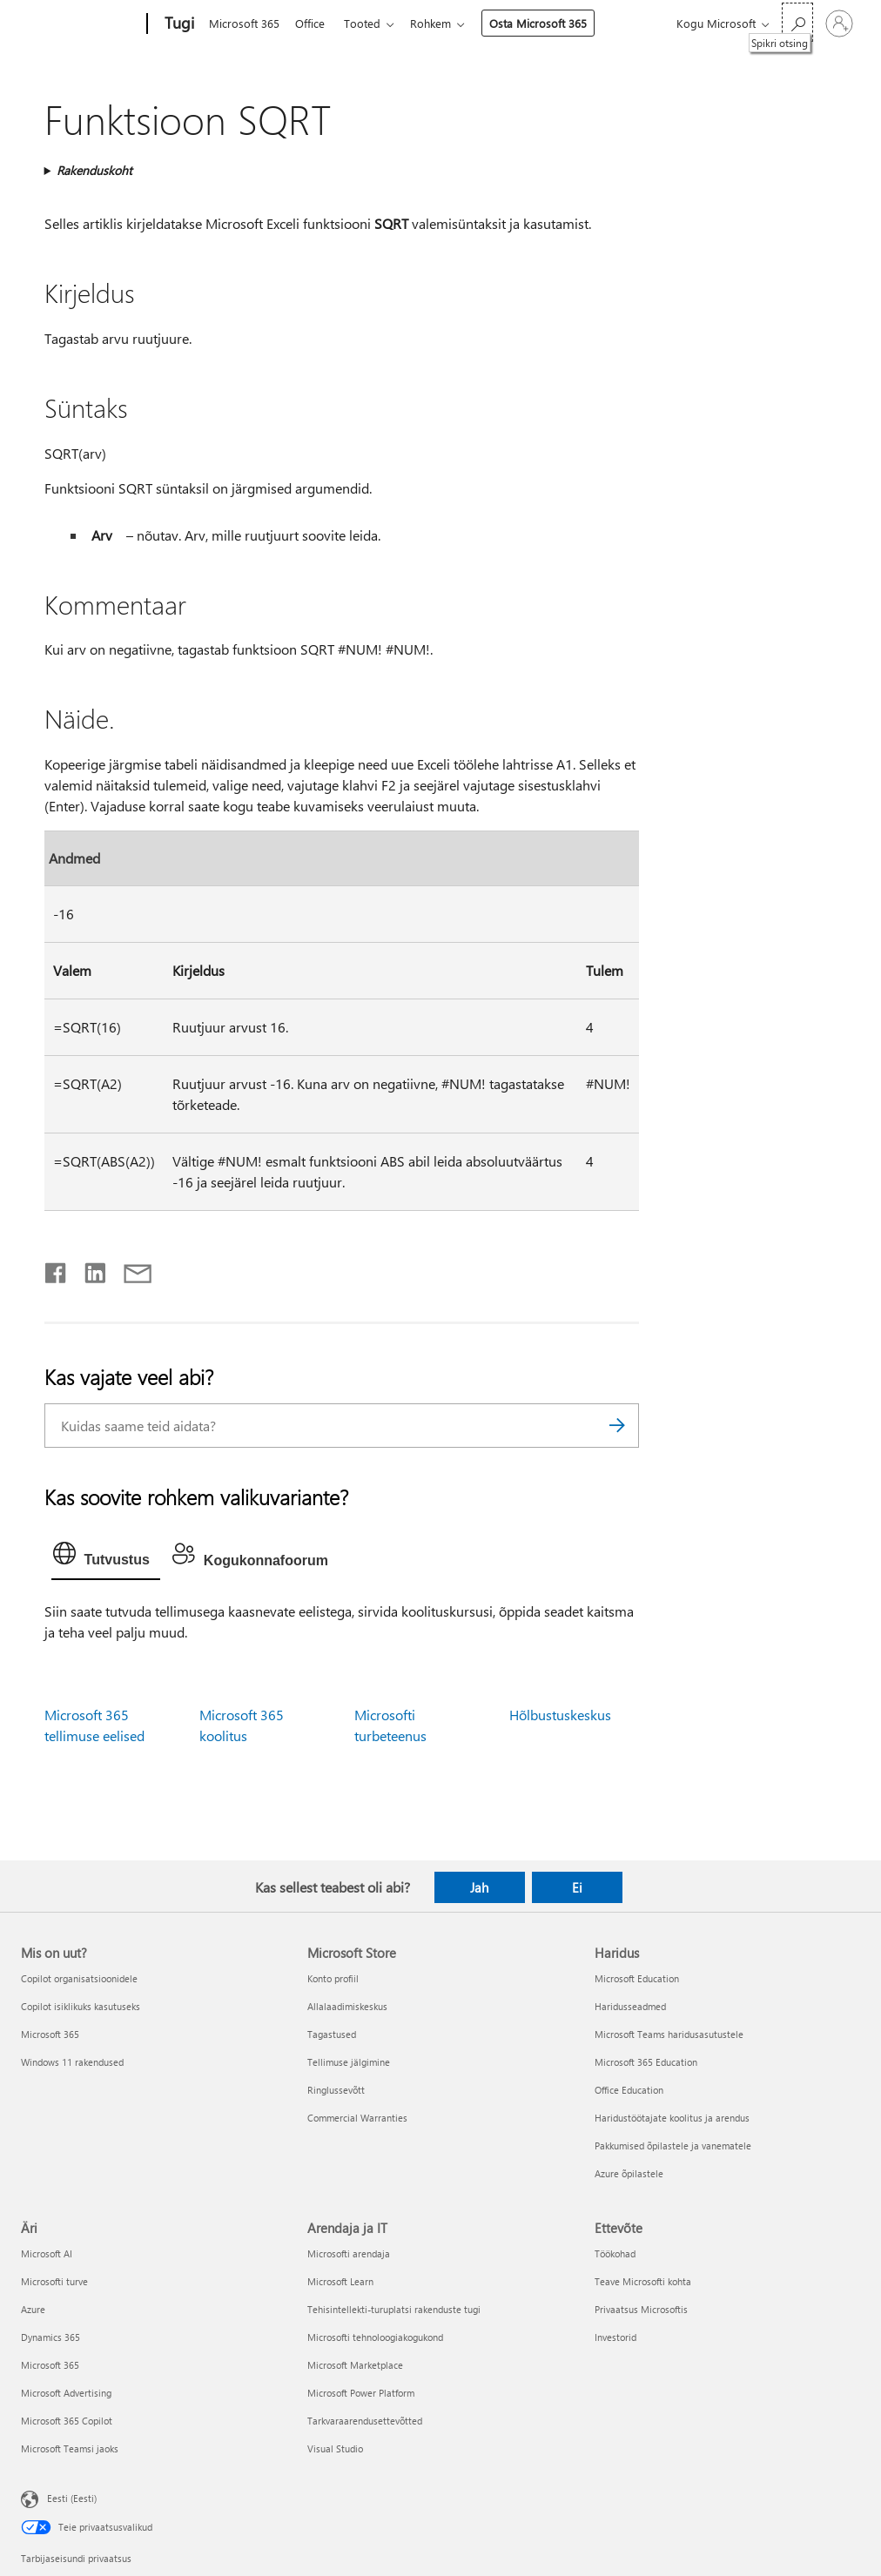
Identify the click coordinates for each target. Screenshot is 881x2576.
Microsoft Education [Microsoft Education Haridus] (637, 1978)
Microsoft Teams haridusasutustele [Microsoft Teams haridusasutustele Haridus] (669, 2034)
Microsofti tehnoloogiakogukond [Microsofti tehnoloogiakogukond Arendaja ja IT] (375, 2337)
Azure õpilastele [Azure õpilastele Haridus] (629, 2173)
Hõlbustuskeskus (560, 1714)
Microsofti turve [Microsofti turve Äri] (54, 2281)
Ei (577, 1887)
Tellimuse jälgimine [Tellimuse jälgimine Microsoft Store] (348, 2061)
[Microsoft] (80, 24)
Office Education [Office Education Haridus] (629, 2089)
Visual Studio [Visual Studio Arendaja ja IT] (335, 2448)
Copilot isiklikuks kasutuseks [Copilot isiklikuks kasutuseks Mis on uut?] (80, 2006)
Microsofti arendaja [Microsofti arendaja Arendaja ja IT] (348, 2253)
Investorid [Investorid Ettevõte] (615, 2337)
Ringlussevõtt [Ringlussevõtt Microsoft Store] (336, 2089)
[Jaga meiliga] (129, 1269)
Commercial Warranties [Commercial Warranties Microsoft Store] (357, 2117)
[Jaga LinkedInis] (88, 1269)
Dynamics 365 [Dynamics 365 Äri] (50, 2337)
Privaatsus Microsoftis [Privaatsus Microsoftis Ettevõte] (641, 2309)
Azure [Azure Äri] (33, 2309)
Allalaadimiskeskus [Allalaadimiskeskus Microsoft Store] (347, 2006)
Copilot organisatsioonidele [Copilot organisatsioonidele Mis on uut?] (79, 1978)
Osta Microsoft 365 (548, 23)
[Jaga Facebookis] (56, 1269)
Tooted (369, 23)
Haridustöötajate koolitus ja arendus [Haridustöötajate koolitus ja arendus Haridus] (672, 2117)
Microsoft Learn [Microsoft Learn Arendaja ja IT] (340, 2281)
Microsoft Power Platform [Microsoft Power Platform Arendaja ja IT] (360, 2392)
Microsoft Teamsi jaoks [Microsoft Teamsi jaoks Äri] (69, 2448)
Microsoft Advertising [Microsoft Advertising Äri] (66, 2392)
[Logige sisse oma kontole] (839, 23)
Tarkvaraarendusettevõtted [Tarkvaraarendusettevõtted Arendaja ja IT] (364, 2420)
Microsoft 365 (244, 23)
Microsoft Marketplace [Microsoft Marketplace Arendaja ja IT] (355, 2364)
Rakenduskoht (94, 170)
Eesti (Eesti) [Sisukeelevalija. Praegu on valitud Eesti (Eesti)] (72, 2497)
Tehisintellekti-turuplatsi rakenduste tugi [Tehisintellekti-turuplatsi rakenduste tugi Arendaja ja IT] (394, 2309)
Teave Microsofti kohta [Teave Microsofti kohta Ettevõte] (643, 2281)
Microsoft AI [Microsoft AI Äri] (46, 2253)
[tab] (105, 1557)
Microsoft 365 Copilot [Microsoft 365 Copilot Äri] (66, 2420)
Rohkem (440, 23)
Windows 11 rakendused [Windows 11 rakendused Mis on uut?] (72, 2061)
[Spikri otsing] (797, 22)
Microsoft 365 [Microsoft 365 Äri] (50, 2364)
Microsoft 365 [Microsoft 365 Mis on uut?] (50, 2034)
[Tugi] (177, 24)
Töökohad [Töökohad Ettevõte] (615, 2253)
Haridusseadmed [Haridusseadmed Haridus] (630, 2006)
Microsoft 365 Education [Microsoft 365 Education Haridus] (646, 2061)
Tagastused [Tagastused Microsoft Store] (331, 2034)
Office (313, 23)
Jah (479, 1887)
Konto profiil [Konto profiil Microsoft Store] (333, 1978)
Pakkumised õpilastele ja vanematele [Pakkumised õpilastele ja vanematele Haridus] (673, 2145)
